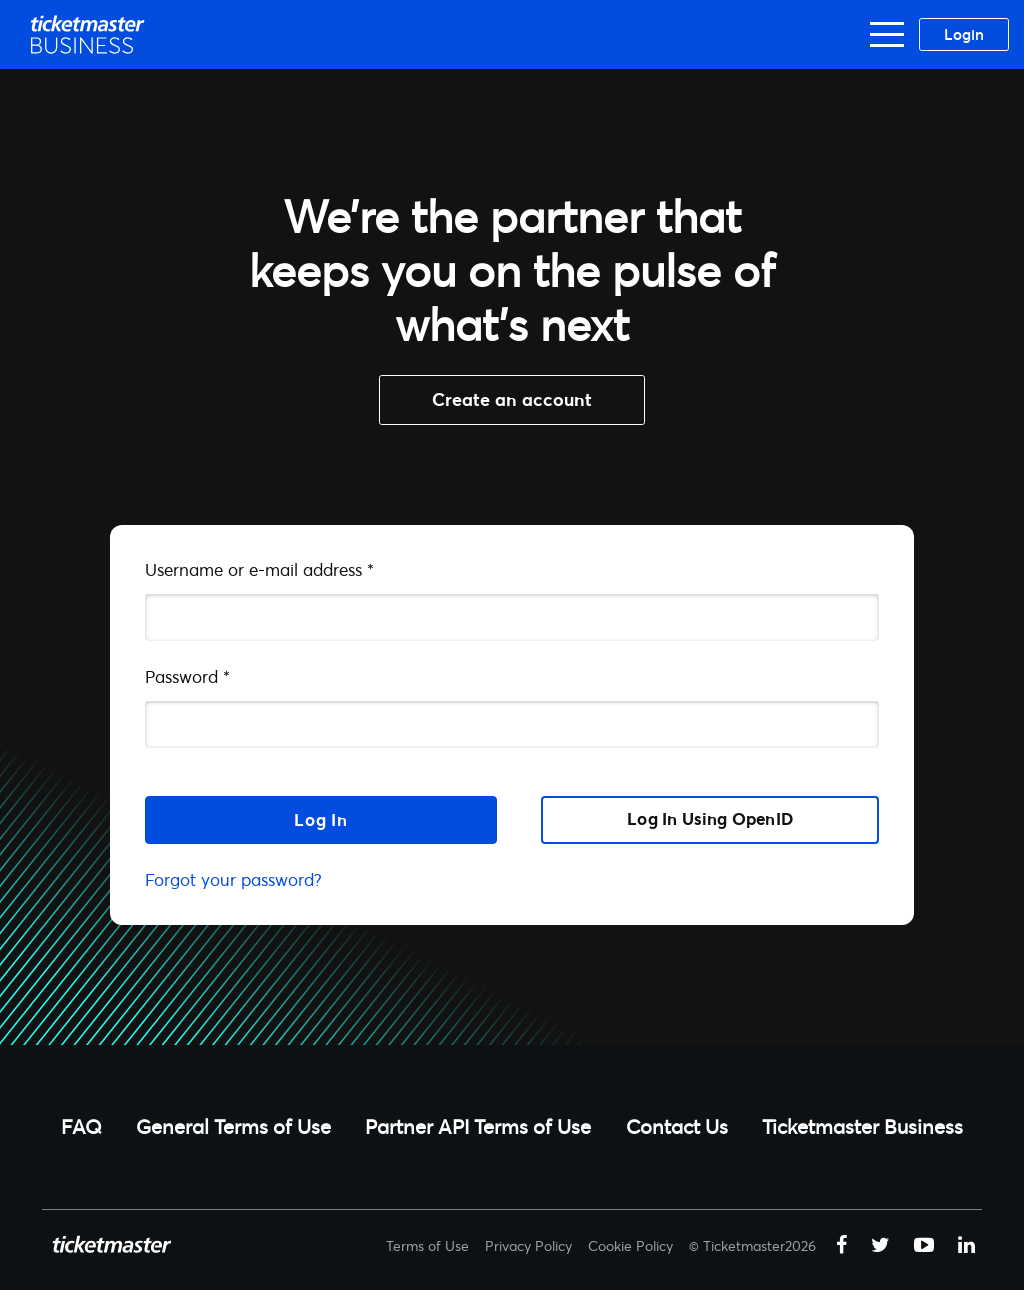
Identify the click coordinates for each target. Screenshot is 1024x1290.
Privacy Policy (528, 1245)
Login (964, 34)
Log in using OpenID (710, 818)
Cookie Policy (630, 1245)
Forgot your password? (233, 879)
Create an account (512, 399)
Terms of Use (427, 1245)
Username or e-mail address (259, 570)
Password (187, 677)
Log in (321, 819)
